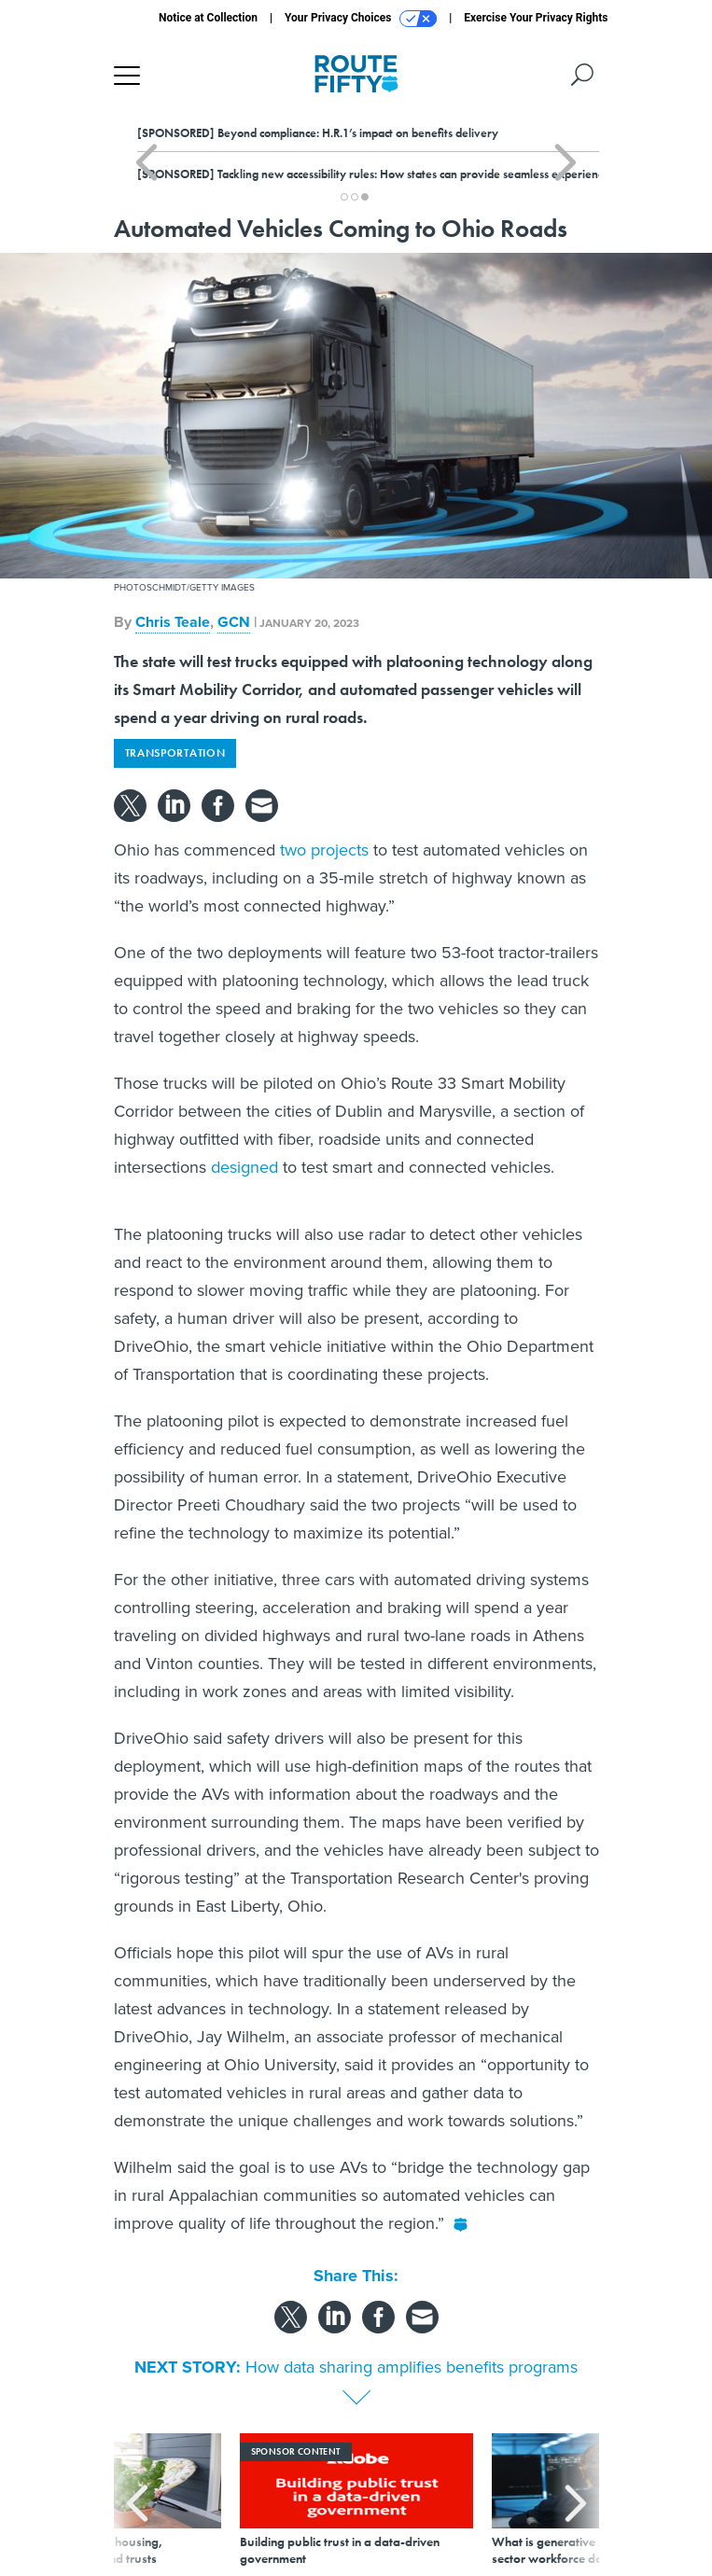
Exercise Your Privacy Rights (535, 17)
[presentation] (137, 2500)
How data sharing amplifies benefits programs (411, 2367)
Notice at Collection (208, 17)
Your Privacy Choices (361, 18)
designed (244, 1167)
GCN (233, 622)
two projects (324, 850)
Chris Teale (172, 622)
